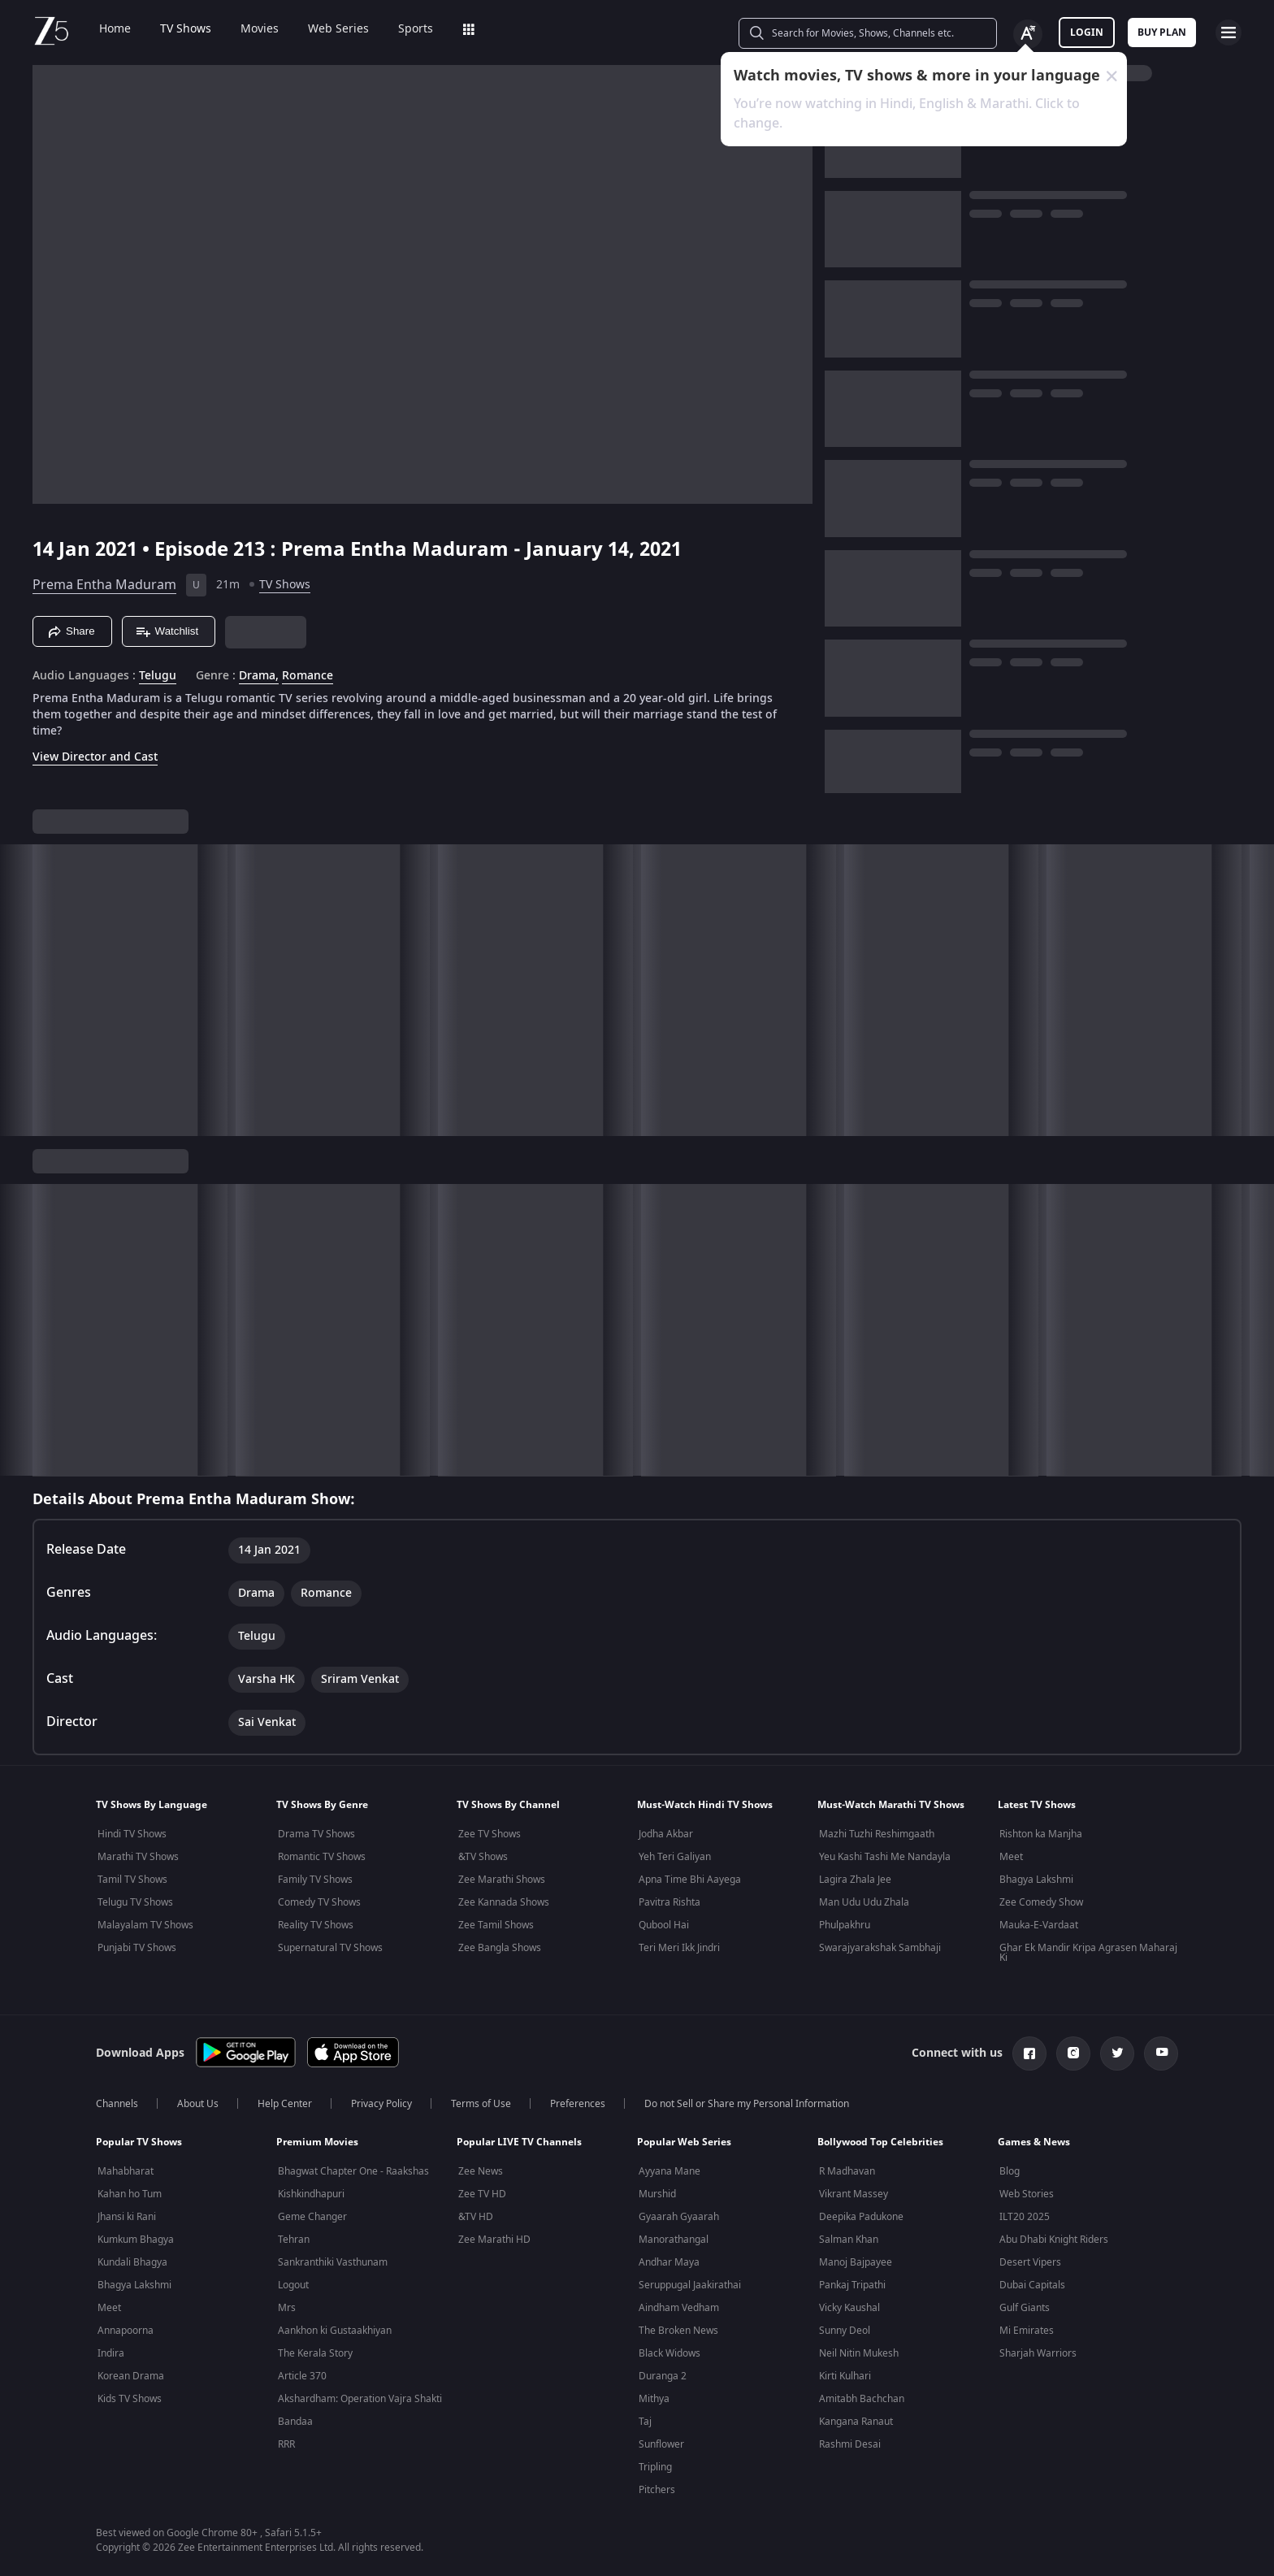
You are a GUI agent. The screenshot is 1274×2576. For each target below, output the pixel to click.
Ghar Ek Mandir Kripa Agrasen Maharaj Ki (1088, 1953)
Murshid (657, 2194)
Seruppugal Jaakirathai (690, 2285)
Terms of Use (481, 2104)
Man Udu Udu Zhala (864, 1902)
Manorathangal (673, 2239)
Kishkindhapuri (311, 2194)
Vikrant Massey (853, 2194)
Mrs (287, 2308)
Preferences (577, 2104)
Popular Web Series (684, 2142)
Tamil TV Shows (132, 1879)
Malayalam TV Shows (145, 1925)
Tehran (294, 2239)
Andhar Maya (669, 2262)
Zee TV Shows (489, 1834)
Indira (111, 2353)
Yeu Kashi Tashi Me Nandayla (885, 1857)
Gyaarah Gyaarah (679, 2217)
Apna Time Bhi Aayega (690, 1879)
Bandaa (295, 2421)
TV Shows (185, 29)
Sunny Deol (844, 2330)
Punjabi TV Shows (137, 1948)
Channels (117, 2104)
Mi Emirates (1026, 2330)
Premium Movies (317, 2142)
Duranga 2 (663, 2376)
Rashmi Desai (850, 2444)
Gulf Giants (1024, 2308)
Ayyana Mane (669, 2171)
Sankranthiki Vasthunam (333, 2262)
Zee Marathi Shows (501, 1879)
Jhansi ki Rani (127, 2217)
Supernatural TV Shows (330, 1948)
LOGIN (1086, 32)
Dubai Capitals (1032, 2285)
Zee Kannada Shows (503, 1902)
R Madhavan (847, 2171)
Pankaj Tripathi (852, 2285)
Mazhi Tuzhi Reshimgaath (876, 1834)
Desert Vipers (1030, 2262)
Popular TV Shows (139, 2142)
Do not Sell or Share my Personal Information (746, 2104)
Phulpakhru (844, 1925)
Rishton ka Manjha (1040, 1834)
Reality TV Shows (315, 1925)
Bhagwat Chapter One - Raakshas (353, 2171)
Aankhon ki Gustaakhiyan (335, 2330)
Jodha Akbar (666, 1834)
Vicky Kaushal (849, 2308)
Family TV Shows (315, 1879)
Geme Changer (312, 2217)
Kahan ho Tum (130, 2194)
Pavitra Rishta (669, 1902)
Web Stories (1026, 2194)
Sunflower (661, 2444)
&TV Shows (483, 1857)
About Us (198, 2104)
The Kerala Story (315, 2353)
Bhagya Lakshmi (1036, 1879)
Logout (293, 2285)
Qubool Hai (664, 1925)
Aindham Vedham (679, 2308)
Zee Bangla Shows (499, 1948)
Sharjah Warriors (1038, 2353)
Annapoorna (126, 2330)
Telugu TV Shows (135, 1902)
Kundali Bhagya (132, 2262)
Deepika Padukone (861, 2217)
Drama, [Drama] (259, 676)
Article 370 (302, 2376)
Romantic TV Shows (322, 1857)
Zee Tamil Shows (496, 1925)
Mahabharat (126, 2171)
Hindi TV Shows (132, 1834)
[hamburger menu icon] (1229, 33)
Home (115, 29)
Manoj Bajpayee (855, 2262)
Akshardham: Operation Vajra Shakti (360, 2399)
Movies (259, 29)
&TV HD (475, 2217)
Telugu (157, 676)
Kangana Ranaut (856, 2421)
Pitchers (657, 2490)
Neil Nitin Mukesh (859, 2353)
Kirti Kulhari (845, 2376)
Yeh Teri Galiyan (675, 1857)
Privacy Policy (381, 2104)
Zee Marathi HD (494, 2239)
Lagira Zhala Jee (855, 1879)
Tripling (655, 2467)
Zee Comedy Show (1041, 1902)
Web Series (338, 29)
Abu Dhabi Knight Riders (1053, 2239)
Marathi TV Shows (138, 1857)
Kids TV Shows (130, 2399)
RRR (286, 2444)
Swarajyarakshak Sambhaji (880, 1948)
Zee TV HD (482, 2194)
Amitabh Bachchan (861, 2399)
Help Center (285, 2104)
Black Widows (669, 2353)
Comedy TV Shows (319, 1902)
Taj (645, 2421)
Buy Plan (1162, 32)
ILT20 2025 (1024, 2217)
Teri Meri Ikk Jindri (679, 1948)
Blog (1009, 2171)
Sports (415, 29)
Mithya (654, 2399)
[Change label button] (1027, 34)
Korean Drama (131, 2376)
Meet (1011, 1857)
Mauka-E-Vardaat (1038, 1925)
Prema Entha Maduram (104, 585)
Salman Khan (848, 2239)
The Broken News (678, 2330)
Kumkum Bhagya (136, 2239)
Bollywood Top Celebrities (880, 2142)
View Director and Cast (95, 756)
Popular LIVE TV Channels (519, 2142)
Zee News (480, 2171)
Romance (307, 676)
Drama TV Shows (316, 1834)
